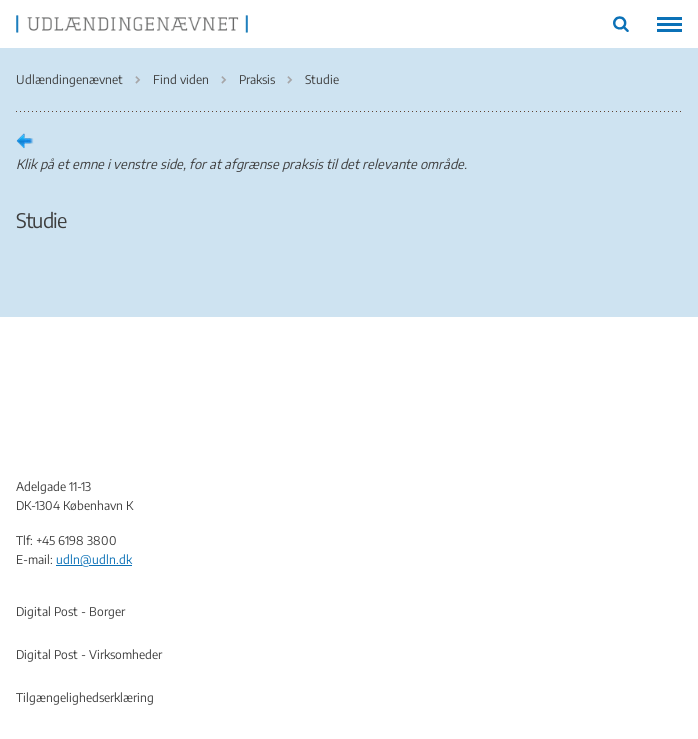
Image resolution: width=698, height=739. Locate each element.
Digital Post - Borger (70, 611)
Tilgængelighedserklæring (85, 697)
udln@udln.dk (94, 559)
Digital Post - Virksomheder (89, 654)
